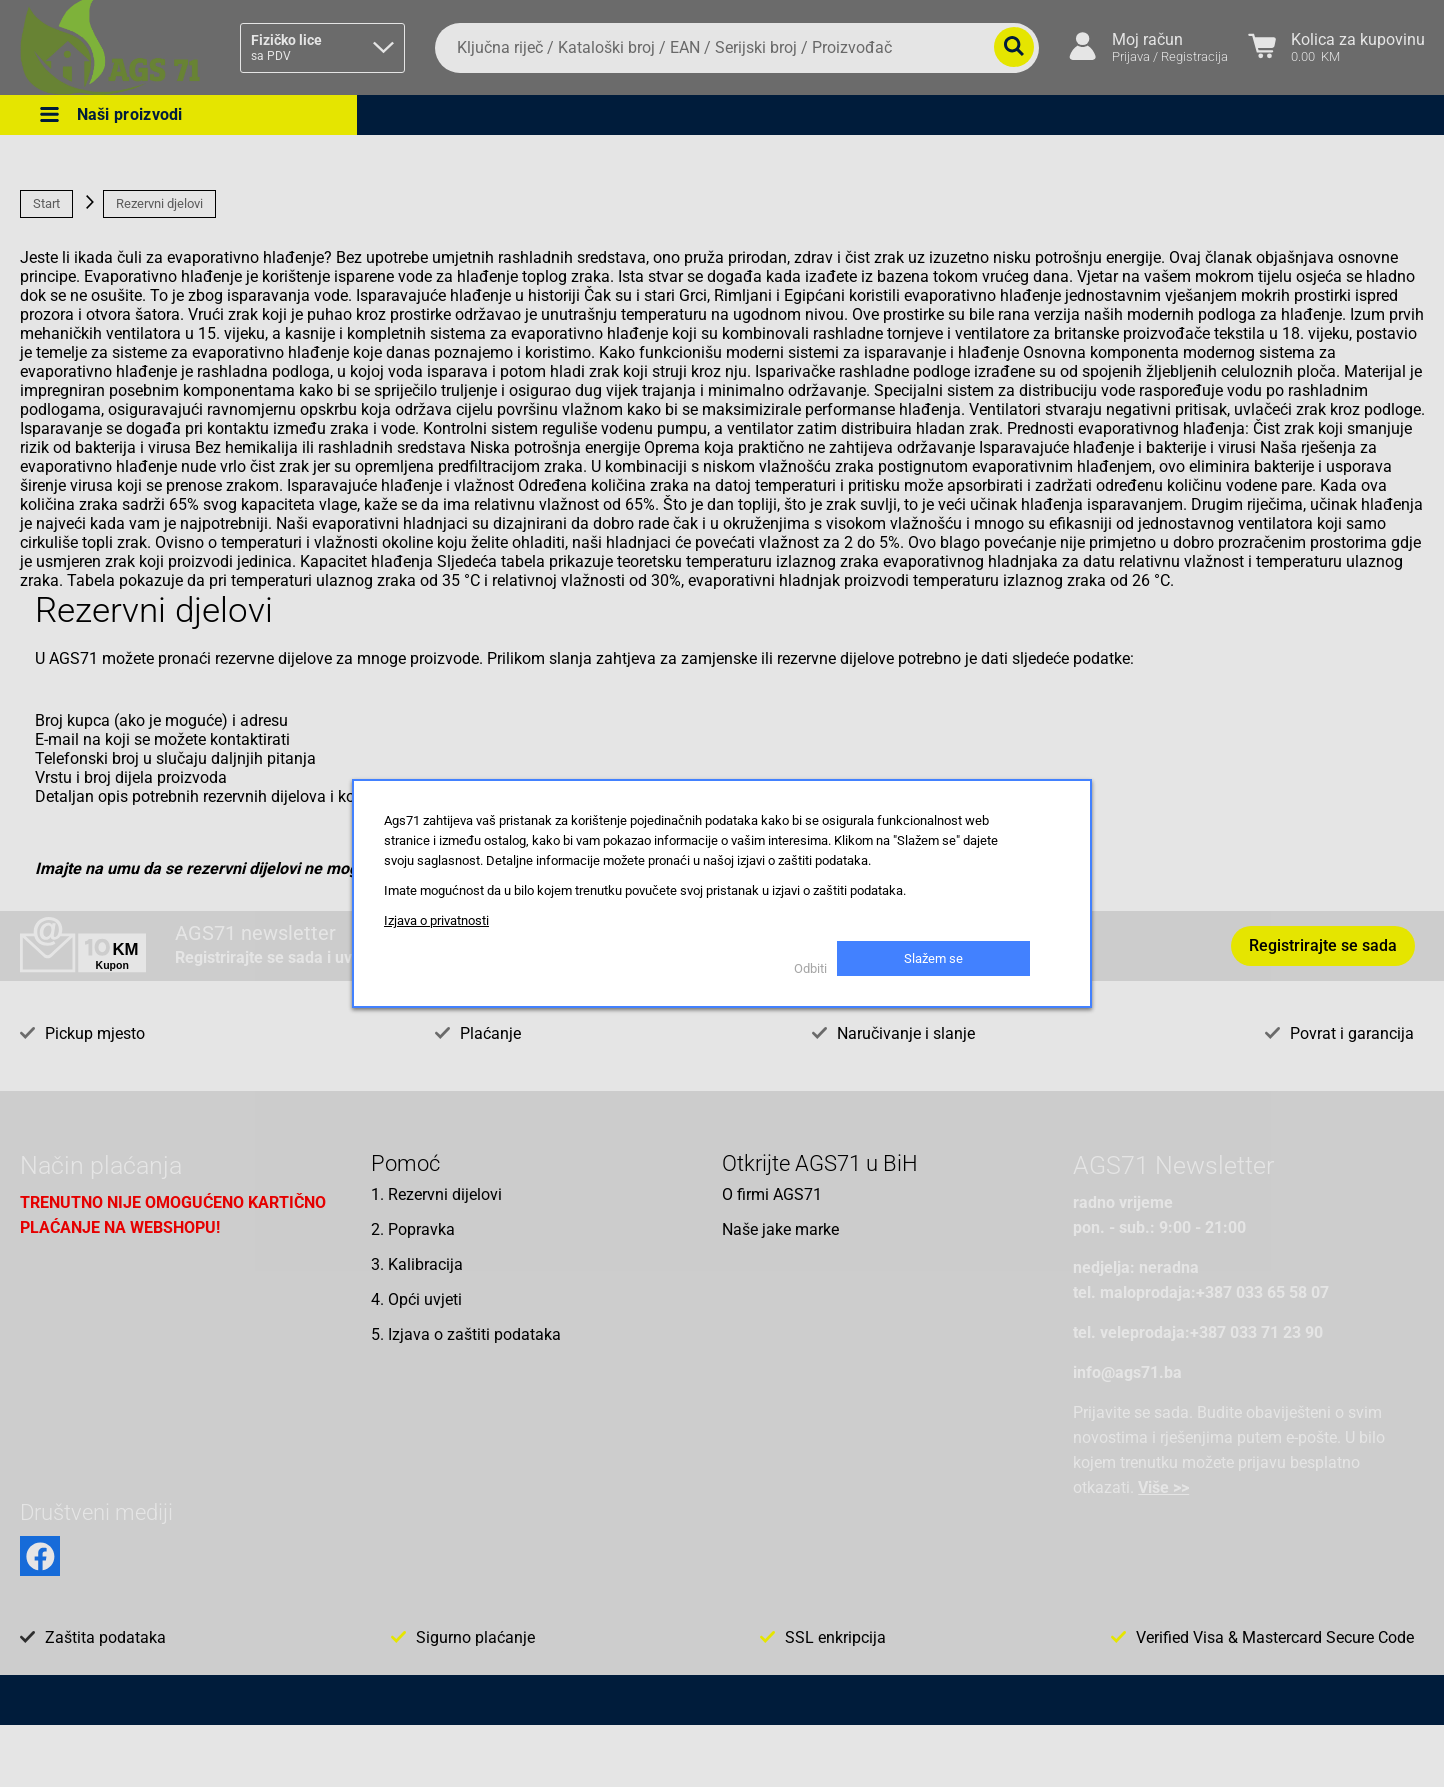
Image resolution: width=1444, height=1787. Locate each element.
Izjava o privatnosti (436, 920)
